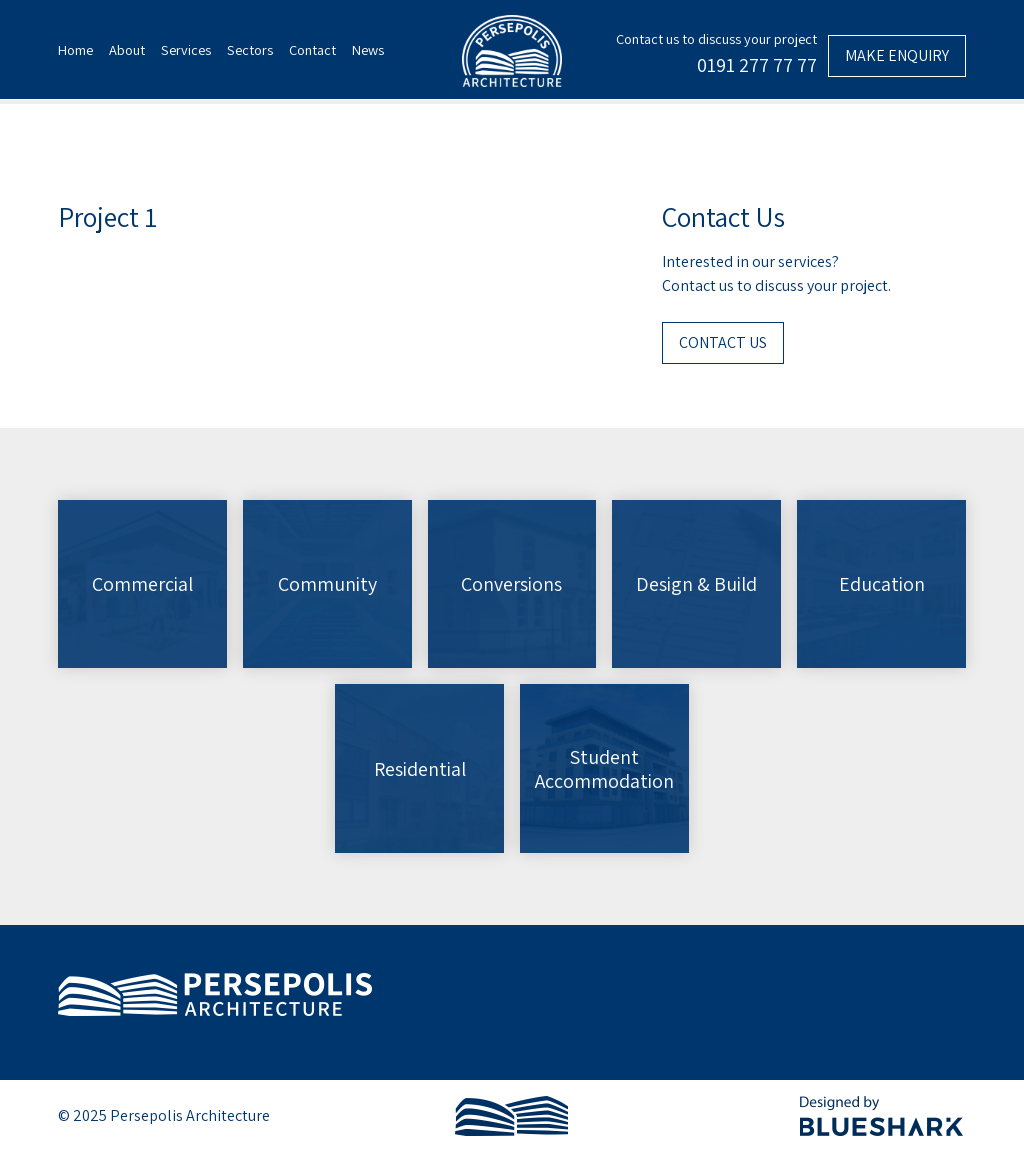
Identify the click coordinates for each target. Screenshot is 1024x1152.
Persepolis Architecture (215, 994)
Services (186, 49)
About (127, 49)
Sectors (250, 49)
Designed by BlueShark (883, 1116)
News (368, 49)
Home (75, 49)
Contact (312, 49)
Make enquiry (897, 55)
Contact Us (723, 342)
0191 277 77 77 (757, 65)
